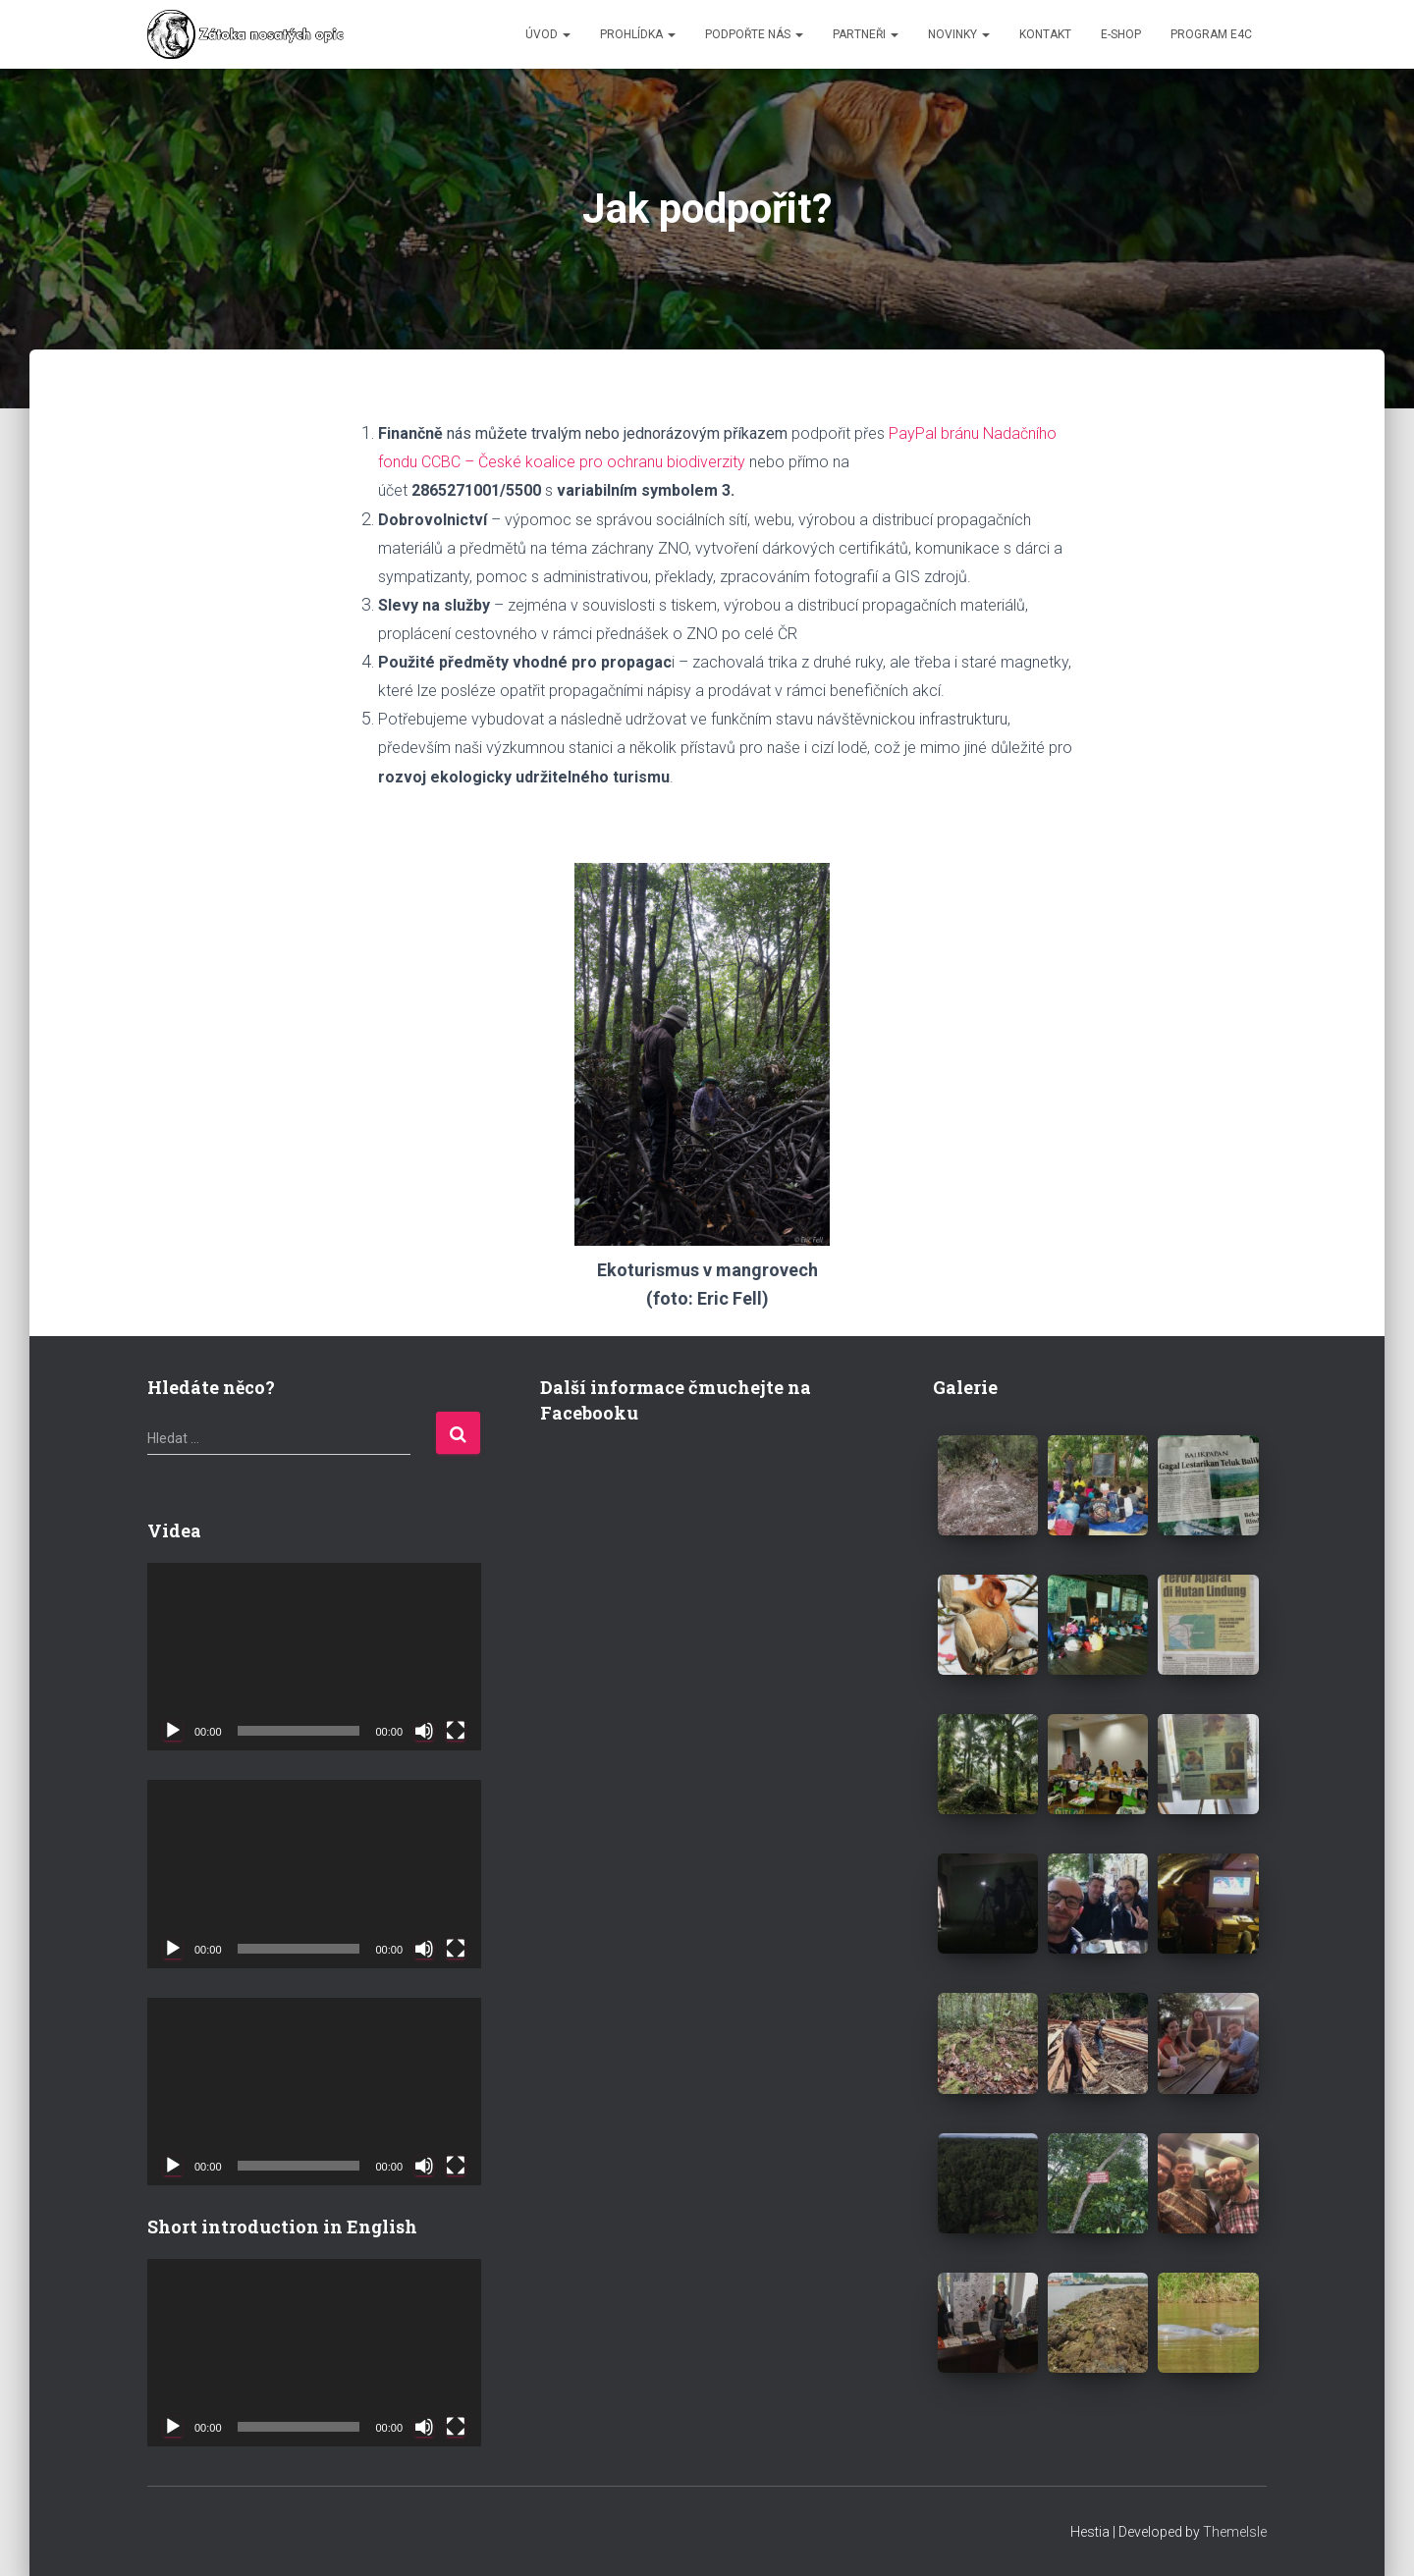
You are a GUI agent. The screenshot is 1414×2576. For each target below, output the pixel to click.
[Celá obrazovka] (455, 1731)
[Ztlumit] (424, 1731)
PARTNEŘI (865, 34)
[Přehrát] (173, 1731)
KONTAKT (1045, 34)
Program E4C (1211, 34)
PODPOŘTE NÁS (754, 34)
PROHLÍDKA (638, 34)
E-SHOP (1121, 34)
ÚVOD (548, 34)
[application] (314, 1656)
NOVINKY (959, 34)
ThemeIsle (1235, 2532)
